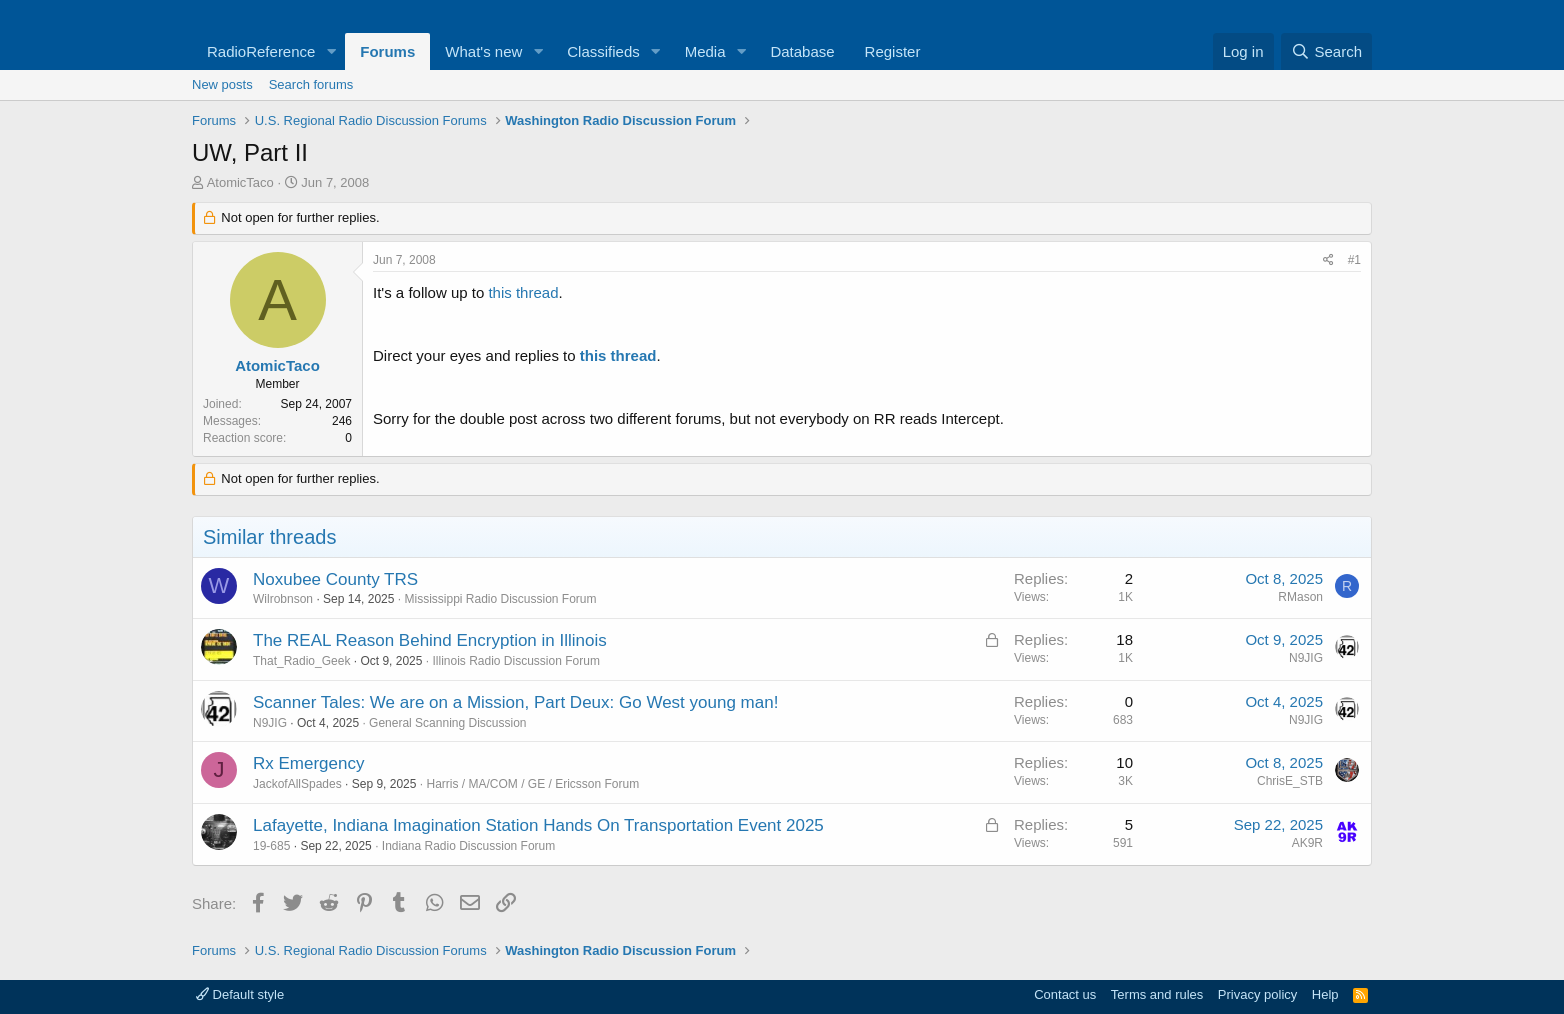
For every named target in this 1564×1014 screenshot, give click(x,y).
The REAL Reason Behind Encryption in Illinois (430, 640)
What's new (483, 51)
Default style (240, 994)
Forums (387, 51)
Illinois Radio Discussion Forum (515, 661)
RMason (1300, 597)
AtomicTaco (240, 182)
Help (1325, 994)
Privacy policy (1257, 994)
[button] (331, 51)
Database (802, 51)
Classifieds (603, 51)
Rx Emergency (308, 763)
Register (893, 51)
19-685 (271, 846)
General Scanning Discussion (447, 723)
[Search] (1326, 51)
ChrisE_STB (1290, 781)
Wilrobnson (283, 599)
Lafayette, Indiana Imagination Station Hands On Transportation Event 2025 (538, 825)
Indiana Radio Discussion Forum (468, 846)
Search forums (311, 84)
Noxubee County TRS (335, 579)
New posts (222, 84)
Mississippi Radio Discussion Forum (500, 599)
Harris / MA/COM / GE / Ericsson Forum (532, 784)
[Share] (1328, 260)
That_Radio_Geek (301, 661)
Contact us (1065, 994)
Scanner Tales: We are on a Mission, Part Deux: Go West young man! (515, 702)
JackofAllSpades (297, 784)
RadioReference (261, 51)
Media (705, 51)
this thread (523, 292)
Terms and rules (1157, 994)
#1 (1354, 260)
